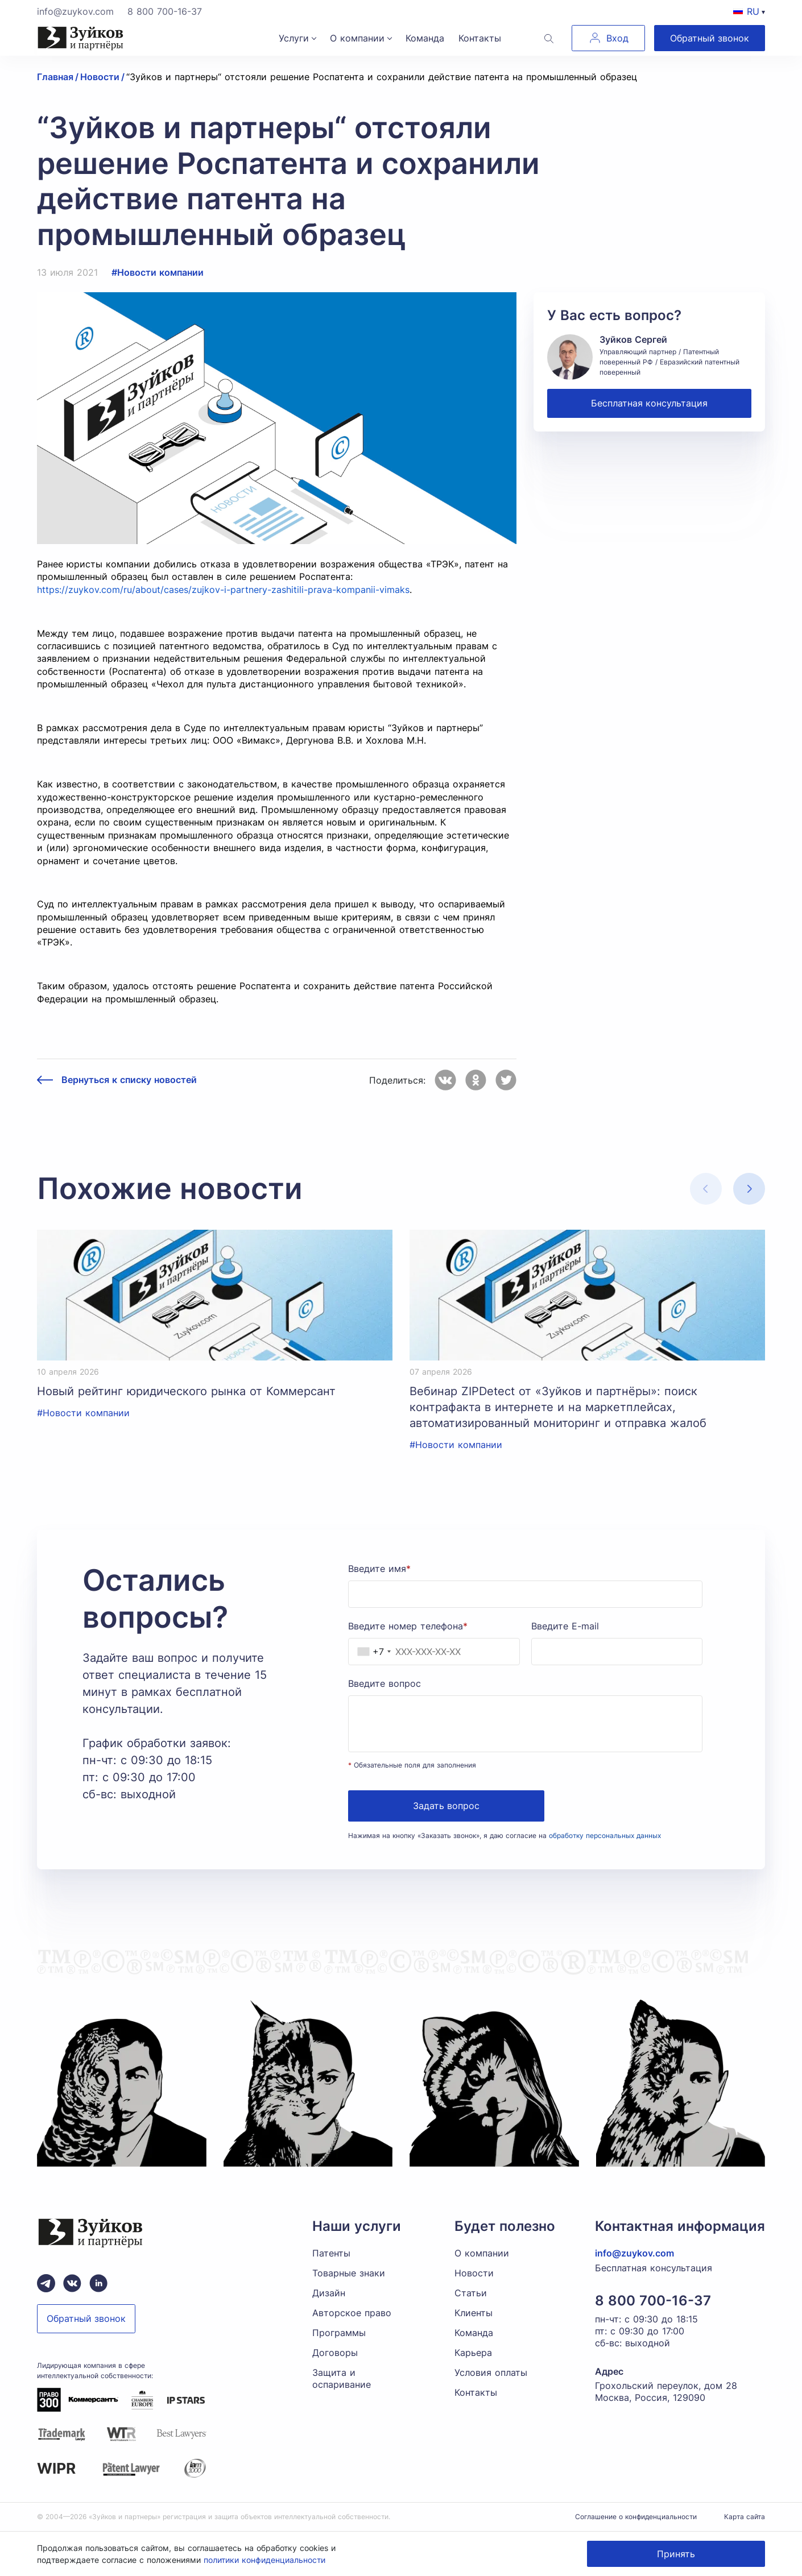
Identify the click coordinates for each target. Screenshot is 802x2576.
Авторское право (351, 2312)
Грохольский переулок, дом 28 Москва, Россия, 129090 (666, 2391)
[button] (749, 1189)
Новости (474, 2273)
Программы (339, 2332)
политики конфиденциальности (264, 2560)
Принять (676, 2554)
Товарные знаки (348, 2273)
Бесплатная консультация (649, 403)
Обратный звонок (709, 38)
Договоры (335, 2352)
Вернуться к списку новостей (129, 1080)
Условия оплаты (490, 2372)
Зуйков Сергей (633, 339)
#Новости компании (157, 272)
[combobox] (371, 1651)
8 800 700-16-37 (164, 11)
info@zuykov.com (75, 11)
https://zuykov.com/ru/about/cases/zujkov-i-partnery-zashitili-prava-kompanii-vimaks (223, 589)
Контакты (479, 38)
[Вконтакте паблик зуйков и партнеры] (72, 2283)
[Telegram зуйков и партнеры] (46, 2283)
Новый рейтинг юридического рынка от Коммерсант (186, 1391)
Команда (425, 38)
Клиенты (473, 2312)
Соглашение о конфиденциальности (636, 2516)
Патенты (331, 2253)
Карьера (473, 2352)
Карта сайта (744, 2516)
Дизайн (328, 2293)
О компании (357, 38)
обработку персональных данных (605, 1835)
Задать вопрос (446, 1805)
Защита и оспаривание (341, 2378)
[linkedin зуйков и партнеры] (98, 2283)
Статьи (470, 2293)
